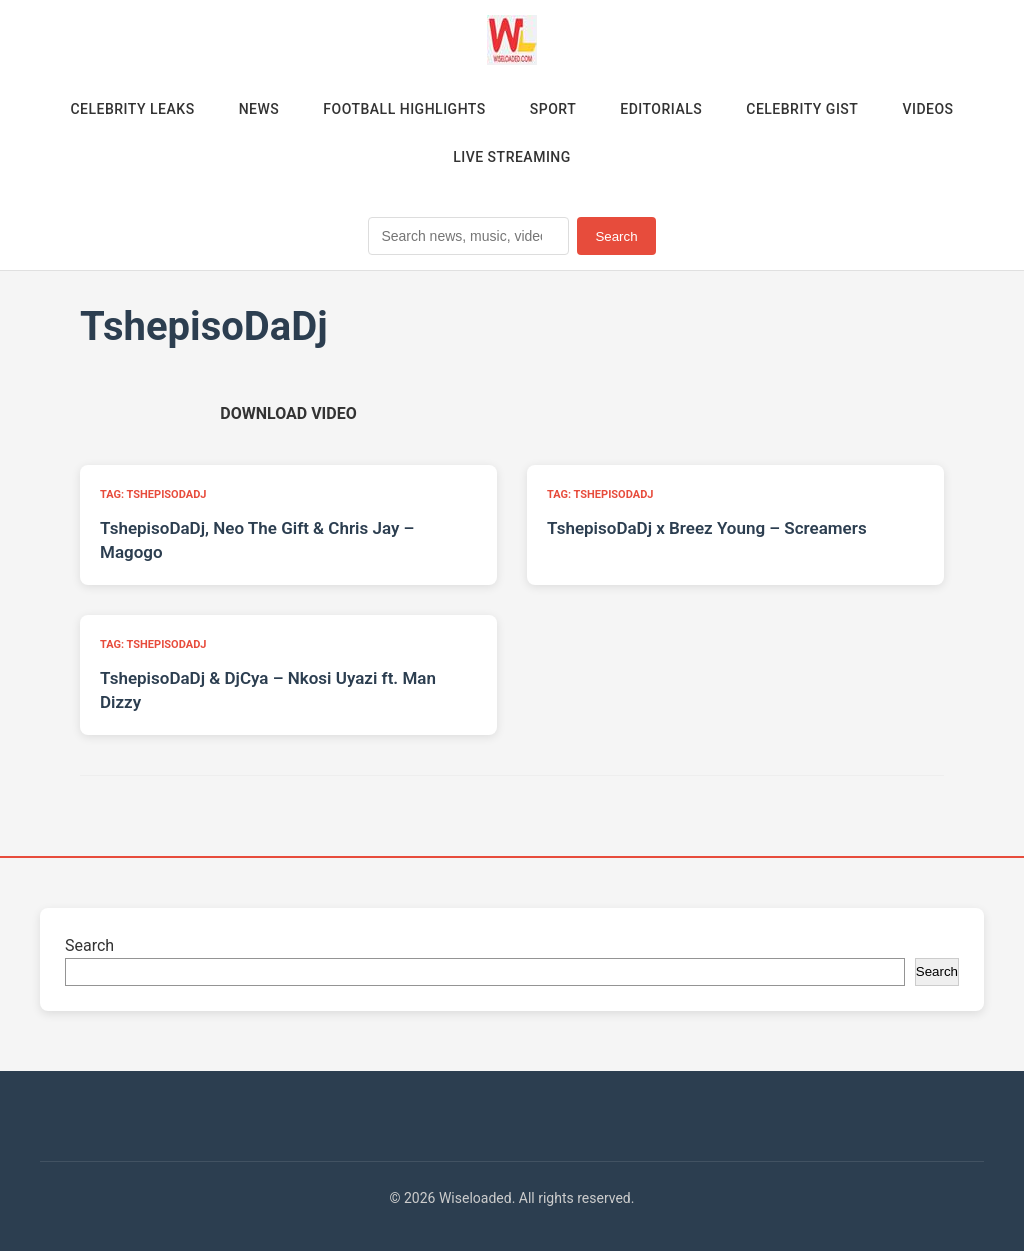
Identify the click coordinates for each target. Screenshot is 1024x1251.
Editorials (661, 109)
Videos (927, 109)
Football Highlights (404, 109)
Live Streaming (512, 157)
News (259, 109)
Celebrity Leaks (132, 109)
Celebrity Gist (802, 109)
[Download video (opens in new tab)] (288, 413)
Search (616, 236)
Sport (553, 109)
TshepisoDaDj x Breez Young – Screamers (707, 528)
